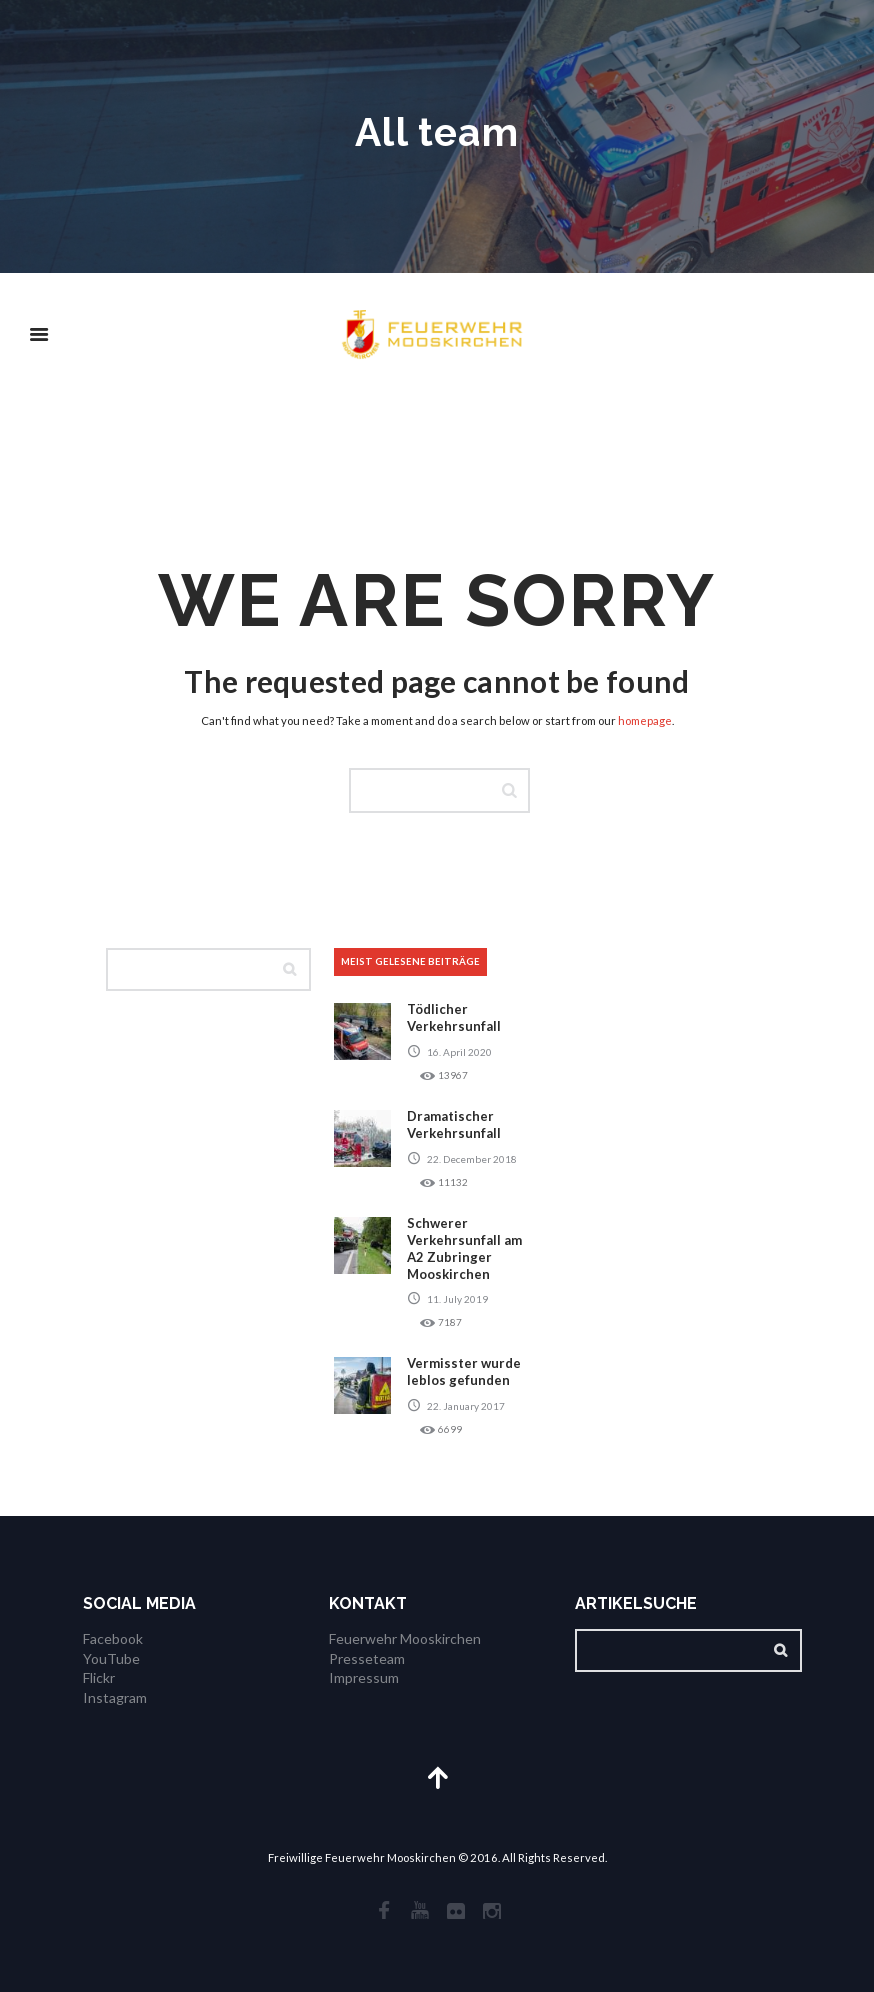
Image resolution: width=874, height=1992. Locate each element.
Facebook (113, 1638)
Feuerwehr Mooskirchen (405, 1638)
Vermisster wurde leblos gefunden (464, 1371)
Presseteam (367, 1658)
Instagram (115, 1697)
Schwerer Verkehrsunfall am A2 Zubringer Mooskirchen (464, 1248)
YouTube (111, 1658)
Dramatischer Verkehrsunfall (454, 1124)
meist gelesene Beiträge (410, 961)
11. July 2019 (457, 1299)
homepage (645, 720)
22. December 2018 (472, 1159)
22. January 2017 (466, 1406)
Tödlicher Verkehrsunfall (454, 1017)
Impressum (364, 1677)
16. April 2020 (459, 1052)
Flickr (99, 1677)
